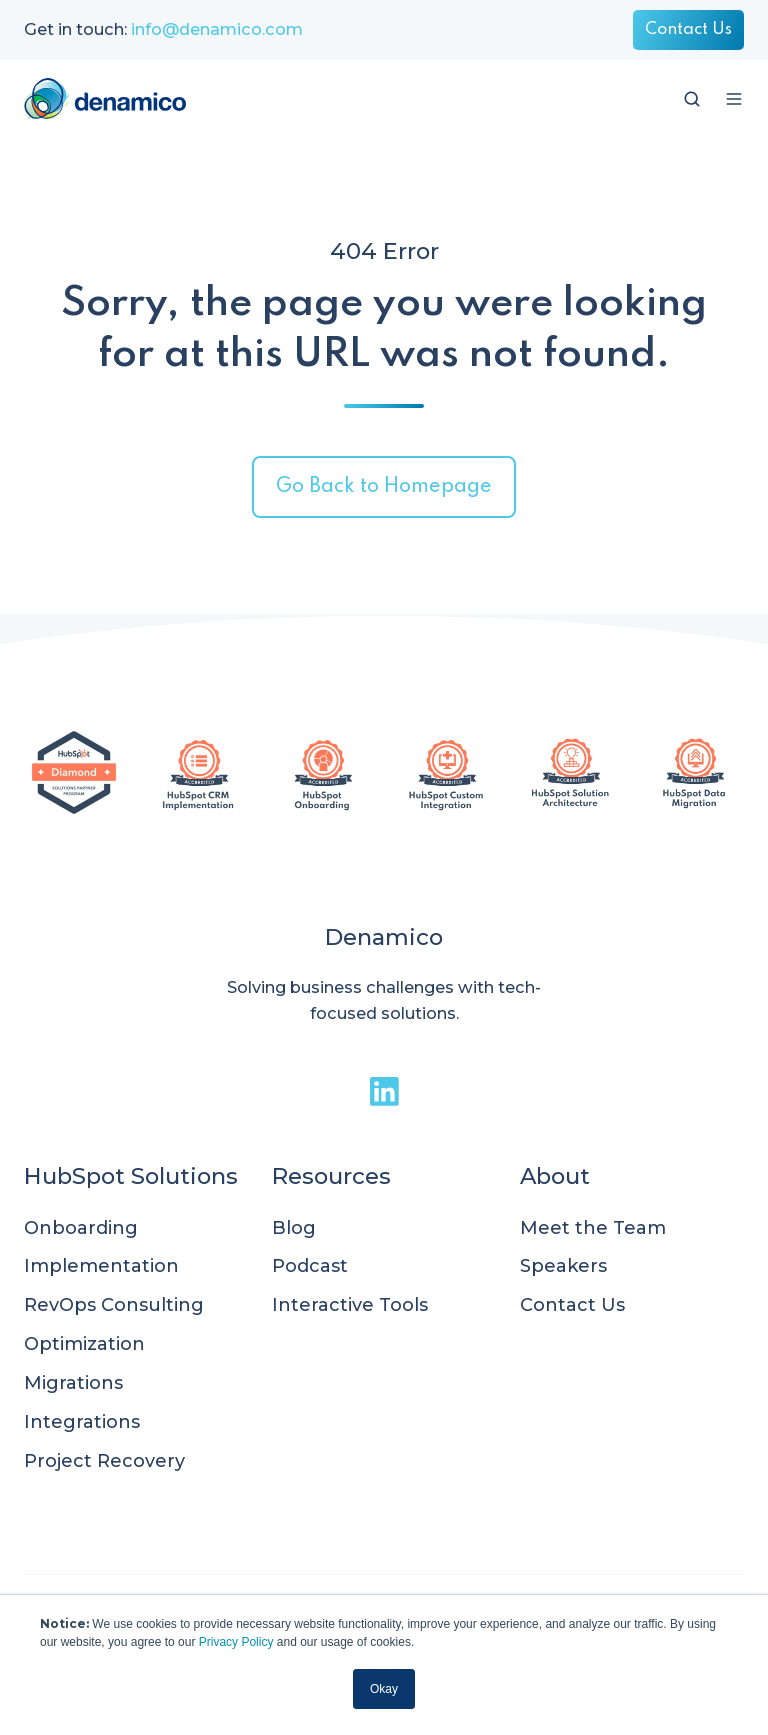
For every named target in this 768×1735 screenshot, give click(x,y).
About (555, 1176)
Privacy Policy (236, 1642)
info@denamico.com (217, 29)
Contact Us (688, 29)
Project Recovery (104, 1461)
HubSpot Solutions (131, 1176)
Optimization (84, 1344)
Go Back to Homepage (384, 487)
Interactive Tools (350, 1305)
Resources (331, 1176)
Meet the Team (593, 1228)
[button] (692, 99)
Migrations (73, 1383)
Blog (294, 1228)
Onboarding (81, 1228)
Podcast (310, 1266)
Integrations (82, 1422)
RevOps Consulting (114, 1305)
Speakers (563, 1266)
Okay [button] (384, 1689)
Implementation (101, 1266)
